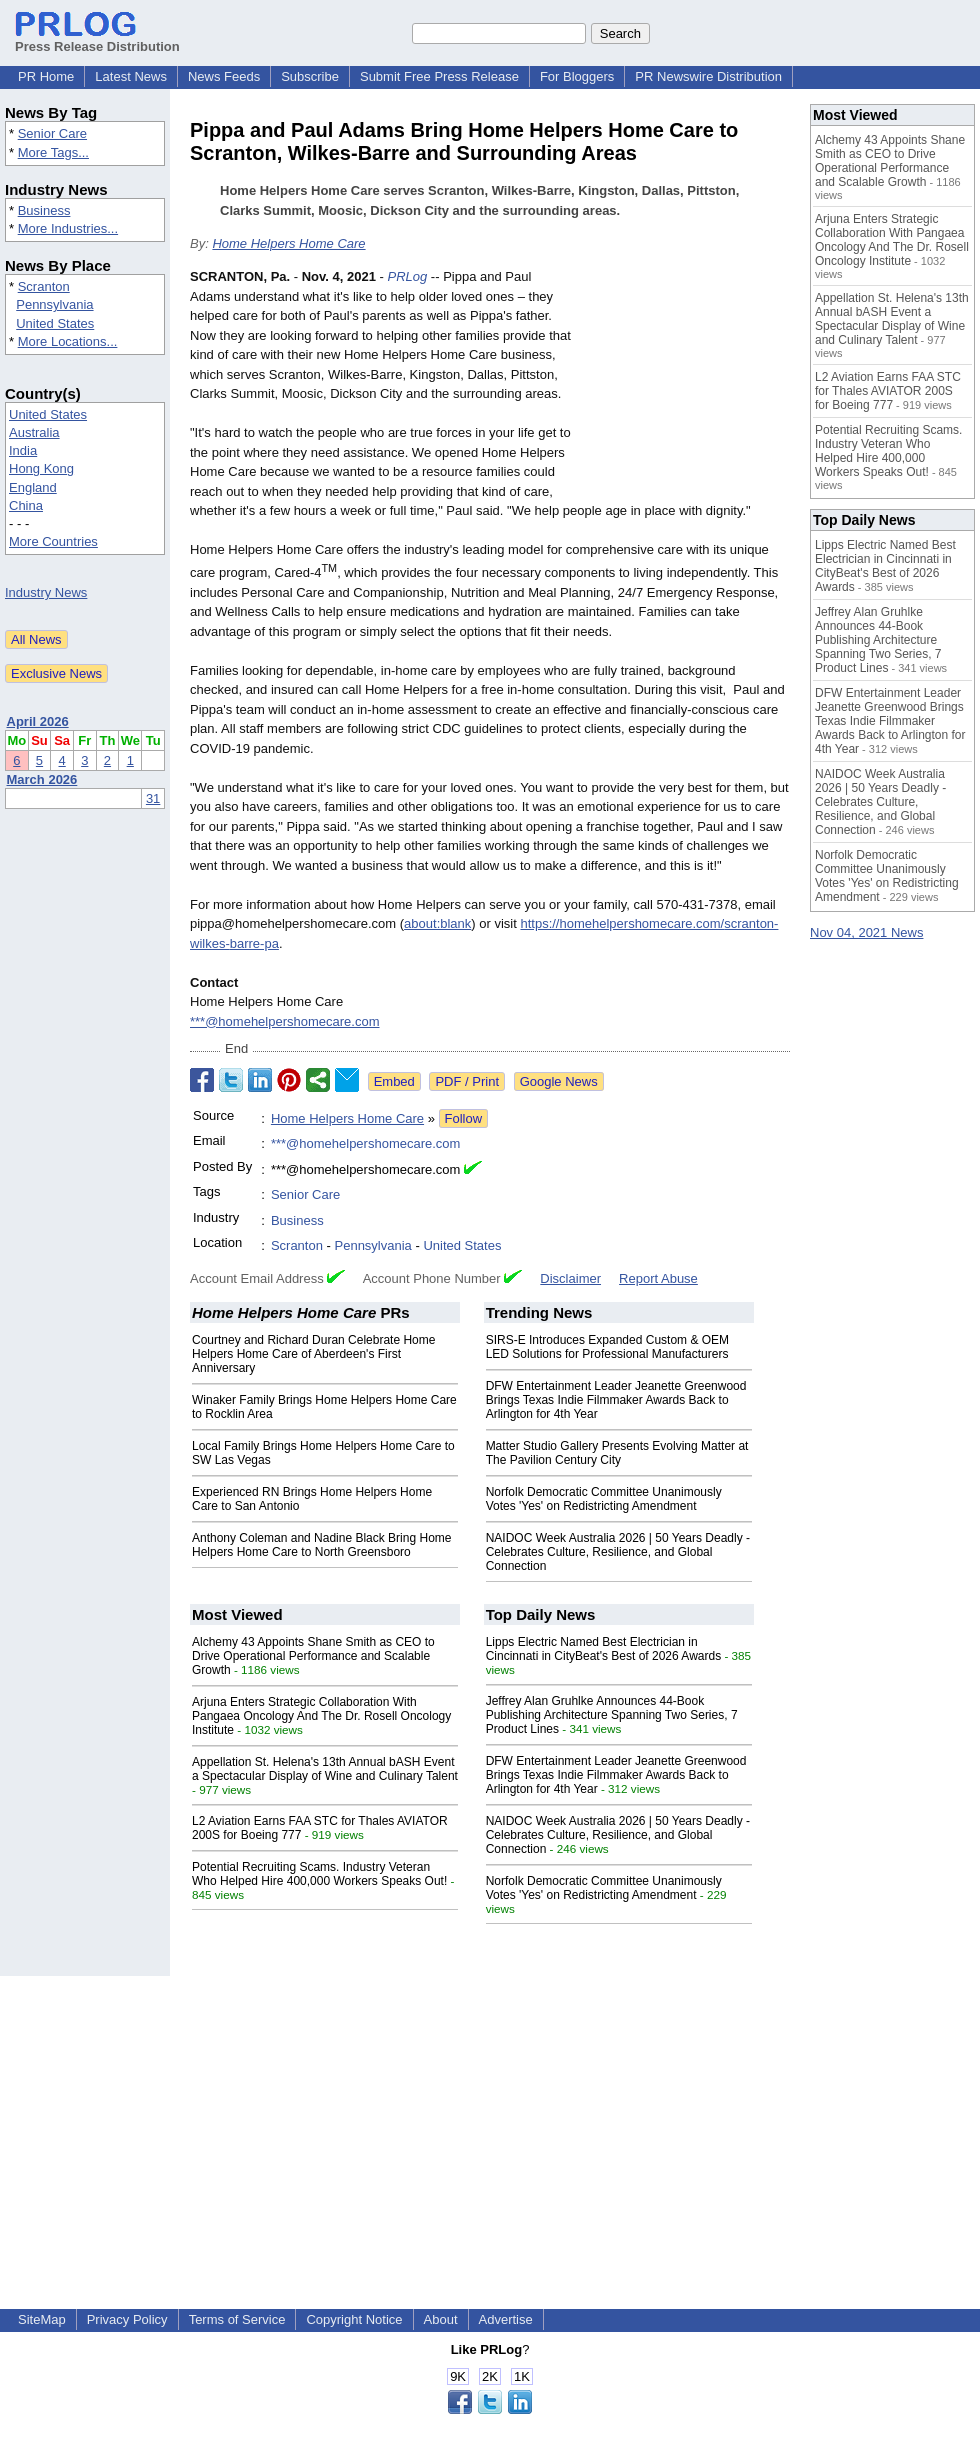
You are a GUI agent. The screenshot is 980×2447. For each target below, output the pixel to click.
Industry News (46, 592)
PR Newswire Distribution (708, 76)
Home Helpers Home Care (288, 243)
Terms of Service (237, 2319)
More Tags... (53, 152)
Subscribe (310, 76)
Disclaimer (570, 1278)
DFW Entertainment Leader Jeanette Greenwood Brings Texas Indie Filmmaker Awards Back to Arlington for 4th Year (616, 1400)
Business (44, 210)
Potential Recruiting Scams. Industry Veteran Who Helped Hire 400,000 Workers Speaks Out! (319, 1874)
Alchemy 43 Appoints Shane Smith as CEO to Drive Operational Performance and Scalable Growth (313, 1656)
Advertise (506, 2319)
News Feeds (224, 76)
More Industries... (68, 228)
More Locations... (68, 341)
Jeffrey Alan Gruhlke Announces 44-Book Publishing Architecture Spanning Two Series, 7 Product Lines (612, 1715)
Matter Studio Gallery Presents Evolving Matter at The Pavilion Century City (617, 1453)
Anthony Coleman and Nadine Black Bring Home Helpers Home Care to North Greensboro (321, 1545)
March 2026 (42, 779)
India (23, 450)
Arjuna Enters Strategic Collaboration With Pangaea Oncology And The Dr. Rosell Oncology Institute (321, 1716)
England (33, 487)
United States (55, 323)
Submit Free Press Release (439, 76)
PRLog (408, 276)
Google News (559, 1081)
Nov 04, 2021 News (866, 932)
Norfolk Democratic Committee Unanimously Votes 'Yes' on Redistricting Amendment (604, 1499)
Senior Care (52, 133)
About (441, 2319)
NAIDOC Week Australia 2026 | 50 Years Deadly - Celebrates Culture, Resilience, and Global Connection (618, 1552)
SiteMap (42, 2319)
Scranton (44, 286)
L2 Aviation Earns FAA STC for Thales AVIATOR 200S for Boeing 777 (888, 391)
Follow (464, 1118)
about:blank (437, 923)
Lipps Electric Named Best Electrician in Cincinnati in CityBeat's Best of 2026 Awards (604, 1649)
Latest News (131, 76)
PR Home (46, 76)
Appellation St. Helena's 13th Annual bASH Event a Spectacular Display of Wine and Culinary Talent (325, 1769)
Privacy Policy (127, 2319)
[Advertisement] (686, 389)
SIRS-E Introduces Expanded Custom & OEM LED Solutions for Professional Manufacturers (607, 1347)
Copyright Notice (354, 2319)
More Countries (53, 541)
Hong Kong (41, 468)
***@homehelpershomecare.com (285, 1021)
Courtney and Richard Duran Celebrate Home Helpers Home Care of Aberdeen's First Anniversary (313, 1354)
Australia (34, 432)
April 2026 (38, 721)
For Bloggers (577, 76)
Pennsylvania (54, 304)
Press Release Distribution (97, 39)
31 (153, 798)
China (26, 505)
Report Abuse (658, 1278)
